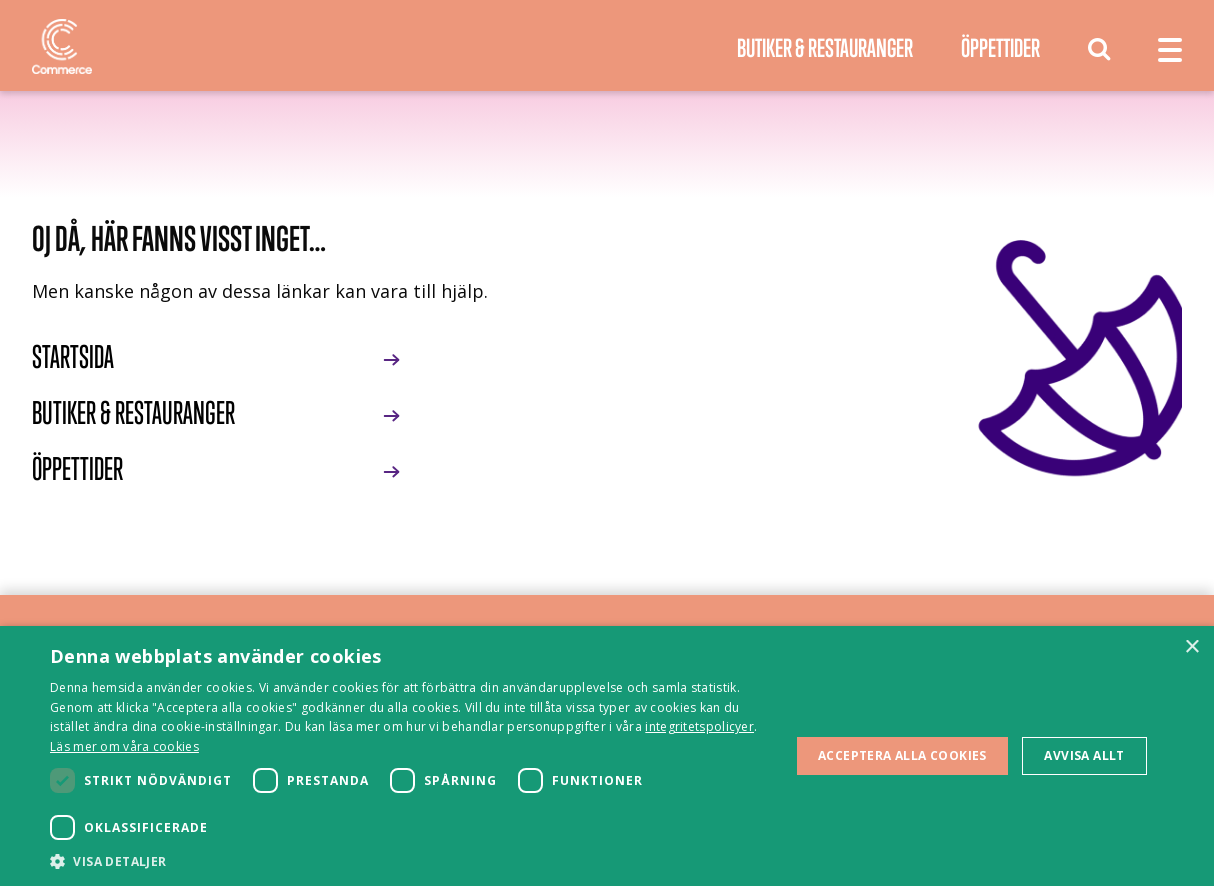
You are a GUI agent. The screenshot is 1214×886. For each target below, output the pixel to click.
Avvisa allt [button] (1084, 755)
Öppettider (1000, 47)
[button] (409, 861)
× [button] (1191, 647)
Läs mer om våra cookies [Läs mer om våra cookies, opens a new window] (124, 746)
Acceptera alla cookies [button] (902, 755)
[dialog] (607, 756)
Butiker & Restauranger (825, 47)
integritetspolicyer (699, 726)
